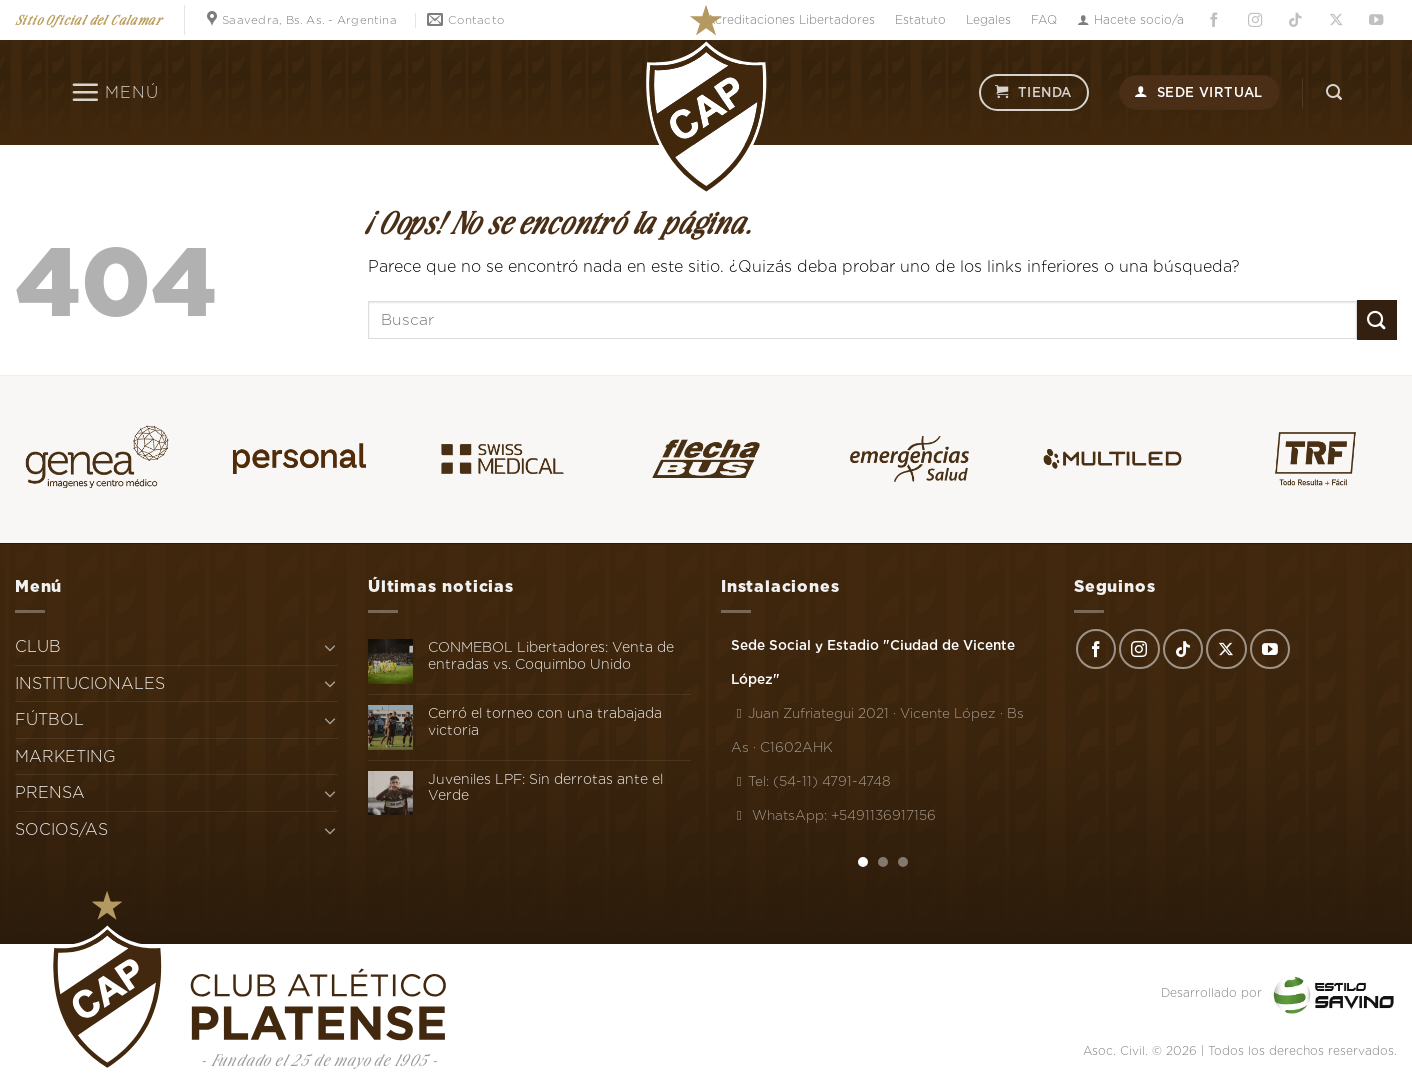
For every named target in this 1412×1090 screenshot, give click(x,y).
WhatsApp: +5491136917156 (833, 815)
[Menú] (114, 92)
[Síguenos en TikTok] (1295, 20)
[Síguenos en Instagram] (1255, 20)
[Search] (1334, 92)
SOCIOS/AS (61, 829)
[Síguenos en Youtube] (1377, 20)
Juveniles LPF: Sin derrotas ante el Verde (545, 787)
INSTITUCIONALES (90, 683)
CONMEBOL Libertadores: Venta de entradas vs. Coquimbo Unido (551, 655)
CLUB (38, 646)
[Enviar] (1377, 319)
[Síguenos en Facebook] (1214, 20)
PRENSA (50, 792)
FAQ (1044, 19)
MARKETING (65, 756)
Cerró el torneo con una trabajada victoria (545, 721)
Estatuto (920, 19)
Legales (988, 19)
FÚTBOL (49, 719)
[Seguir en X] (1336, 20)
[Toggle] (330, 647)
